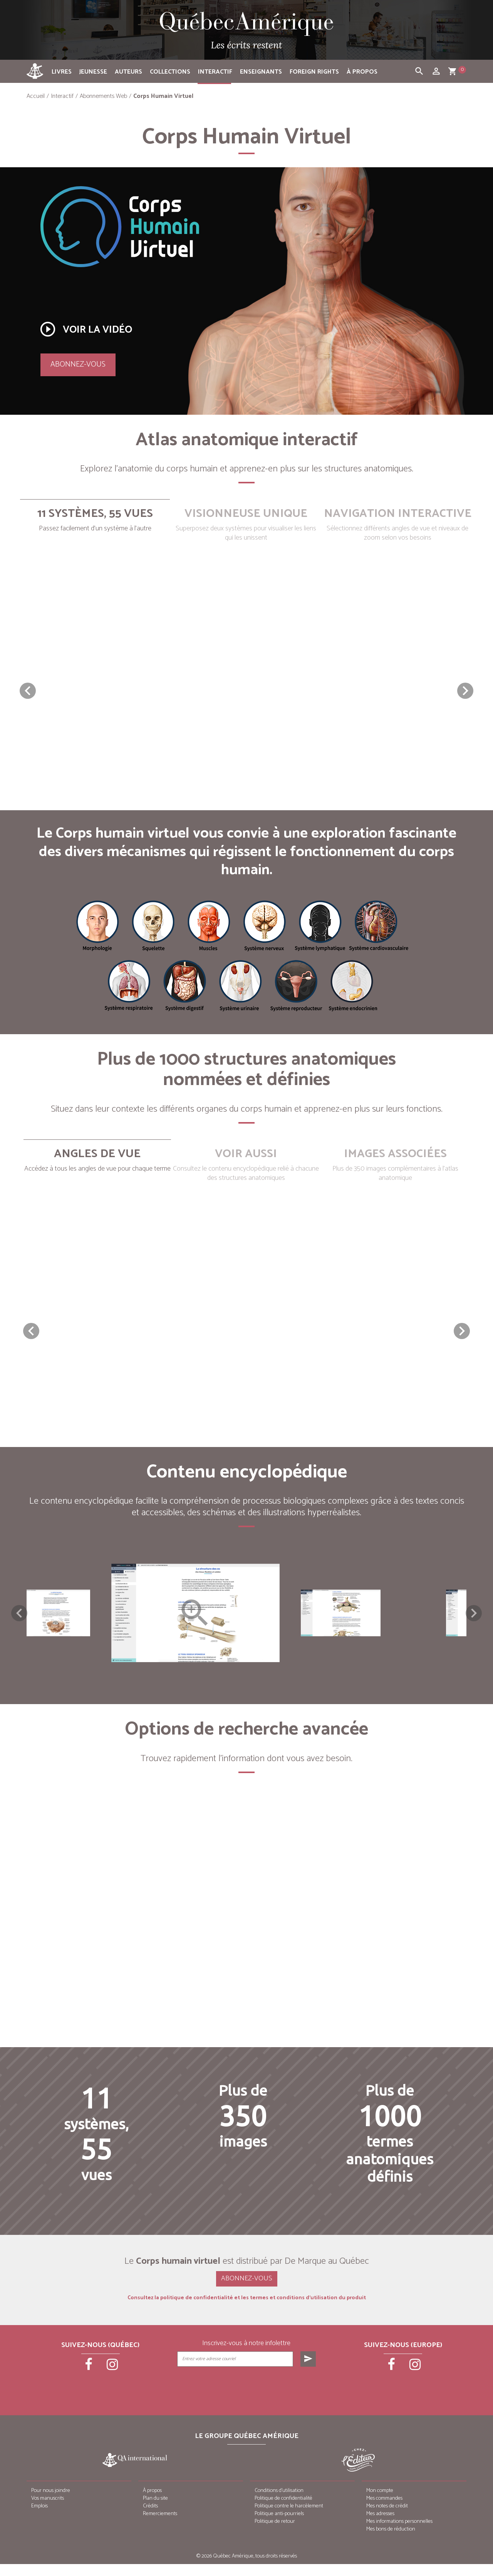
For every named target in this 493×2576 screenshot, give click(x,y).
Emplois (39, 2518)
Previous (19, 1619)
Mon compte (379, 2502)
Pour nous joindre (50, 2502)
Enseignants (261, 72)
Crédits (150, 2518)
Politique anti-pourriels (279, 2525)
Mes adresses (380, 2525)
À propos (362, 72)
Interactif (215, 72)
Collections (170, 72)
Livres (62, 72)
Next (474, 1619)
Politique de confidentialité (283, 2510)
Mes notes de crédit (387, 2518)
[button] (465, 691)
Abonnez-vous (78, 364)
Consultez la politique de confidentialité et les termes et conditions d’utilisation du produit (246, 2310)
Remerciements (160, 2525)
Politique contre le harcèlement (289, 2518)
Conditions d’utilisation (279, 2502)
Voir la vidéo (85, 329)
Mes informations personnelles (399, 2533)
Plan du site (155, 2510)
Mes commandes (384, 2510)
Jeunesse (93, 72)
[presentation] (247, 2397)
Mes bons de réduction (390, 2541)
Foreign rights (314, 72)
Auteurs (128, 72)
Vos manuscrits (47, 2510)
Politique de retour (275, 2533)
